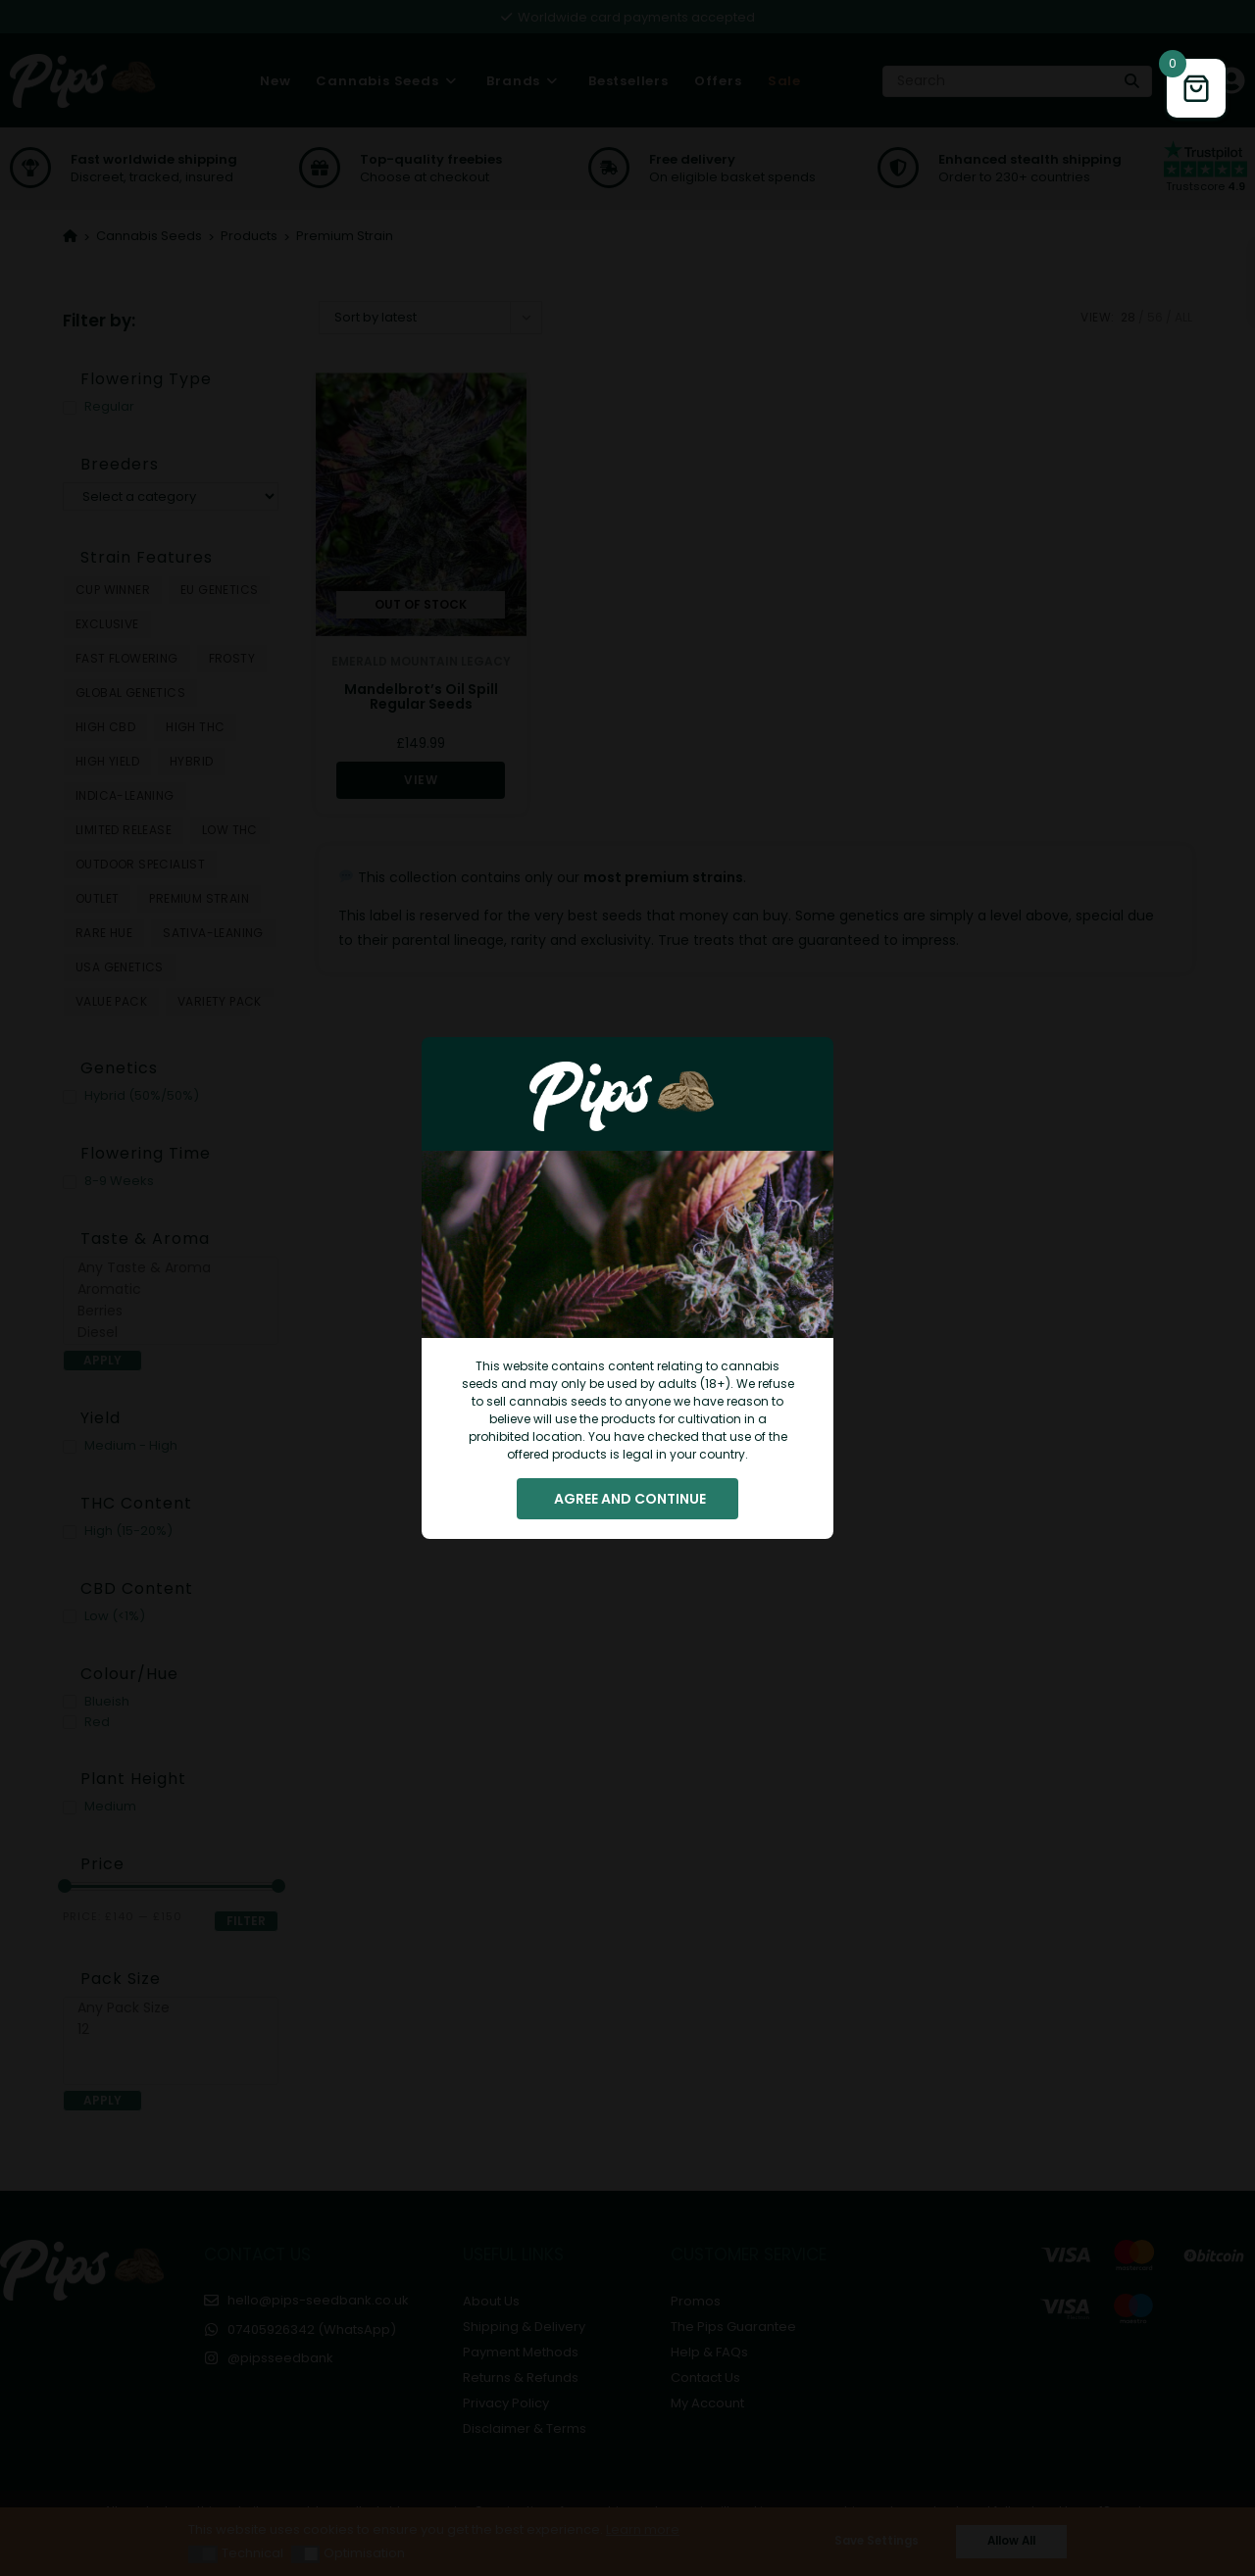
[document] (627, 1288)
